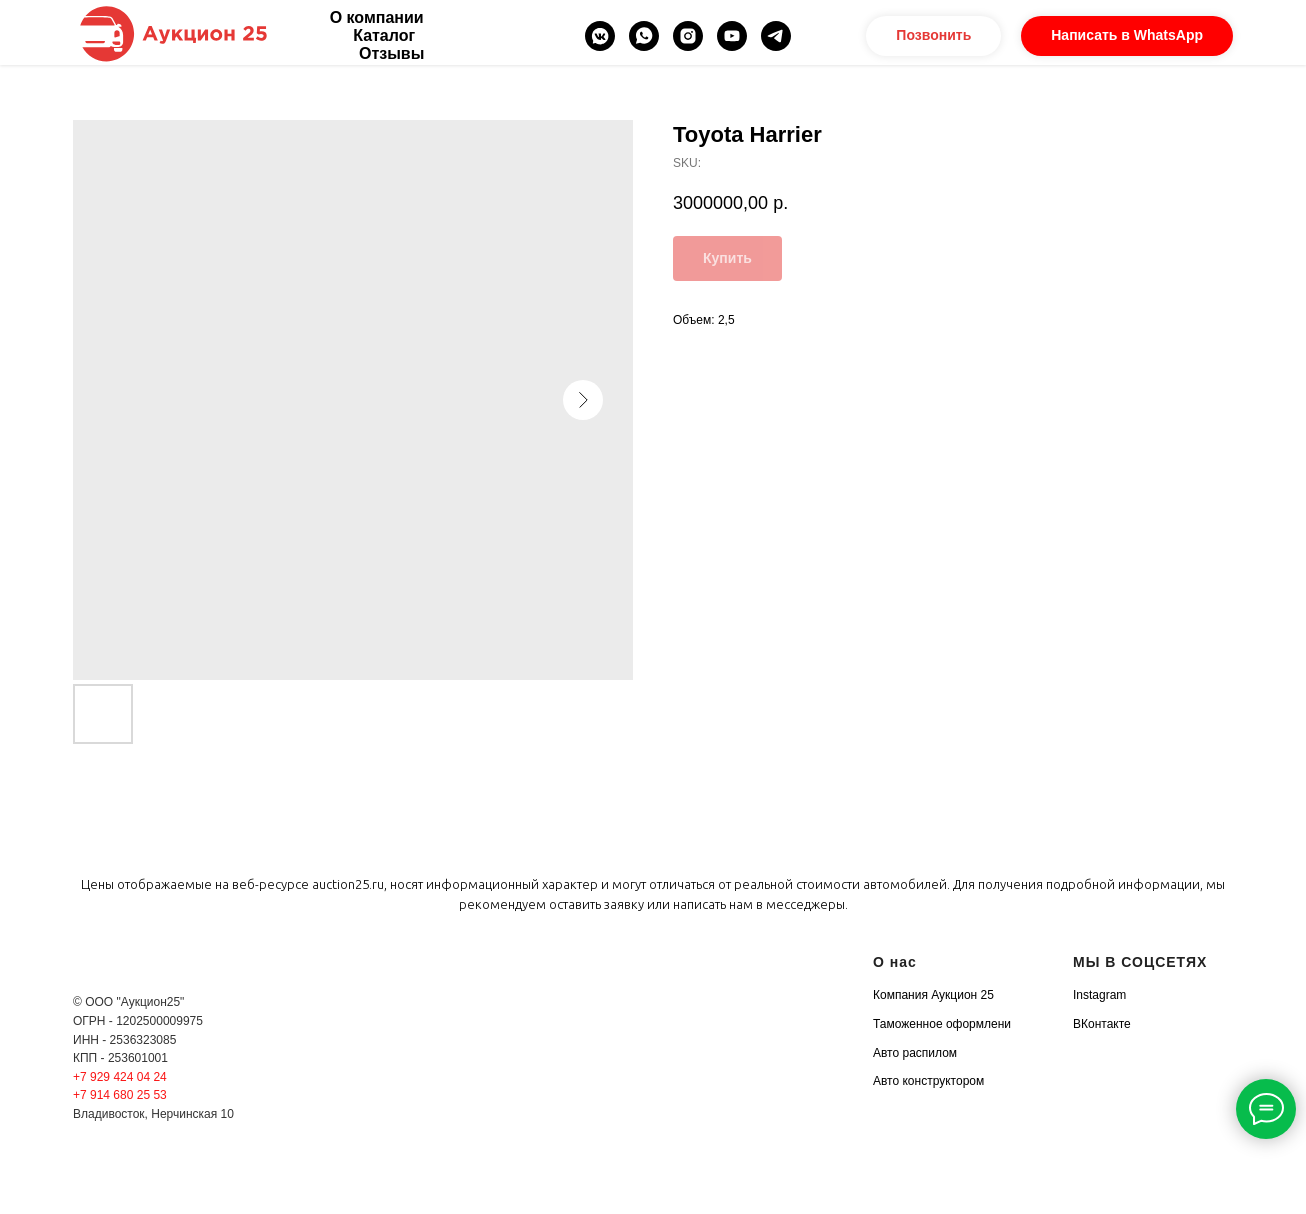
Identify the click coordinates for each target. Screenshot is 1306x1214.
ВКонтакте (1102, 1024)
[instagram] (688, 36)
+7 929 (93, 1077)
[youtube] (732, 36)
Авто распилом (915, 1053)
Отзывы (391, 53)
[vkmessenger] (600, 36)
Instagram (1099, 995)
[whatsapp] (644, 36)
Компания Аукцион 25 (933, 995)
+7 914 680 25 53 (120, 1095)
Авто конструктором (928, 1081)
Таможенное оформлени (942, 1024)
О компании (377, 17)
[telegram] (776, 36)
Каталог (384, 35)
